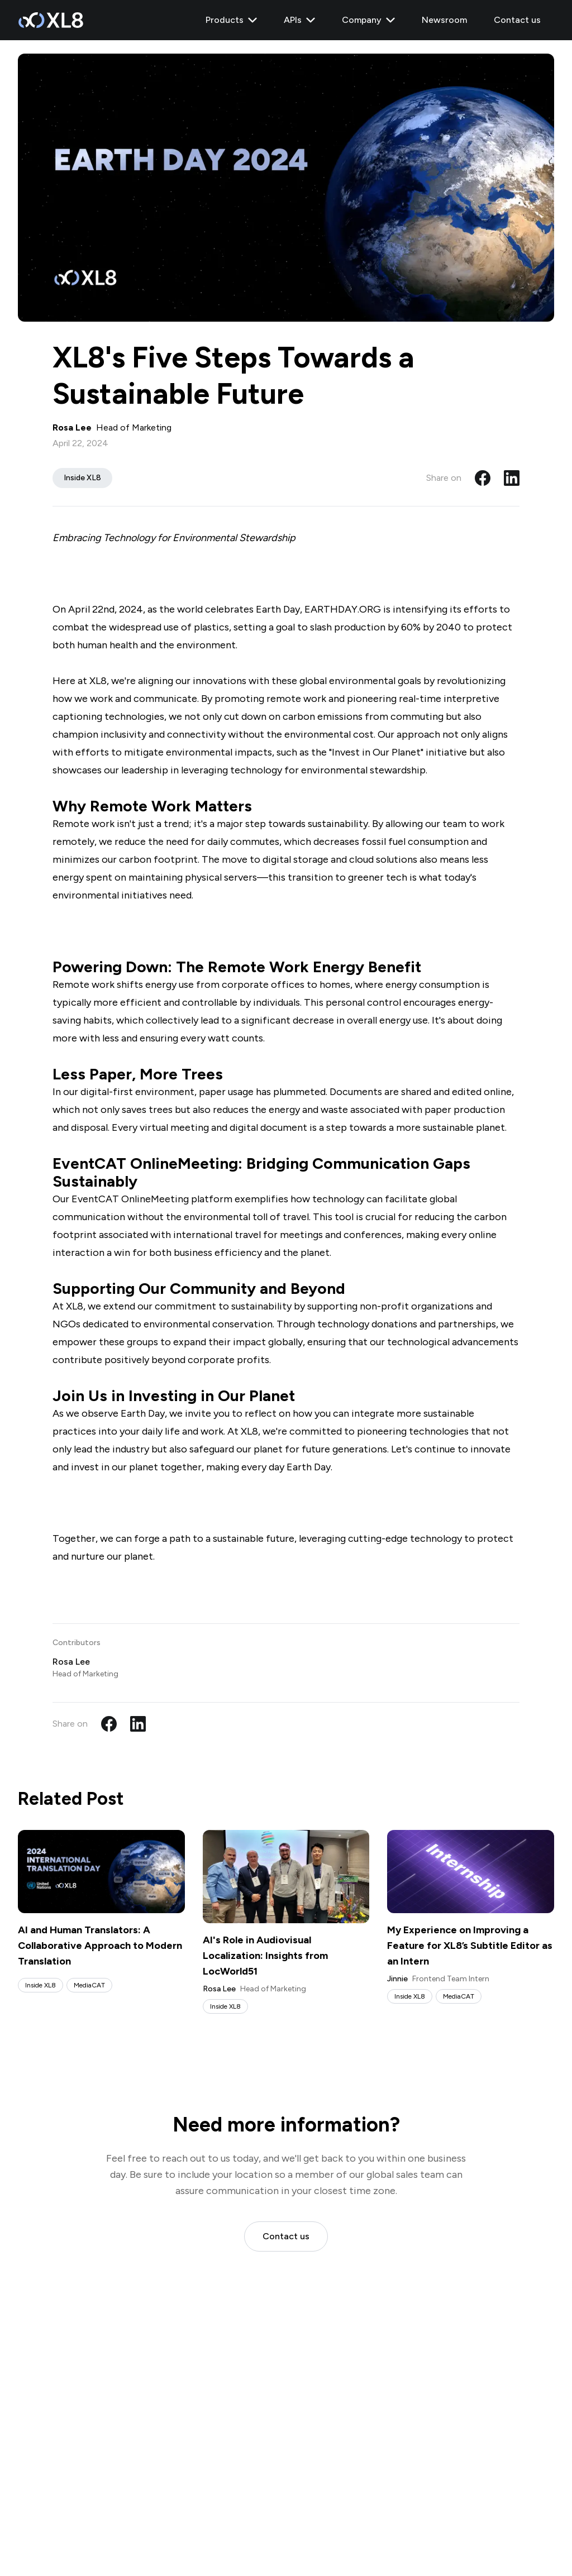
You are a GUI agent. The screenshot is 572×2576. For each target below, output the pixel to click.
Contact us (517, 20)
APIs (299, 20)
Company (368, 20)
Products (231, 20)
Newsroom (444, 20)
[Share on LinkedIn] (511, 478)
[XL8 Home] (50, 20)
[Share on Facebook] (482, 478)
